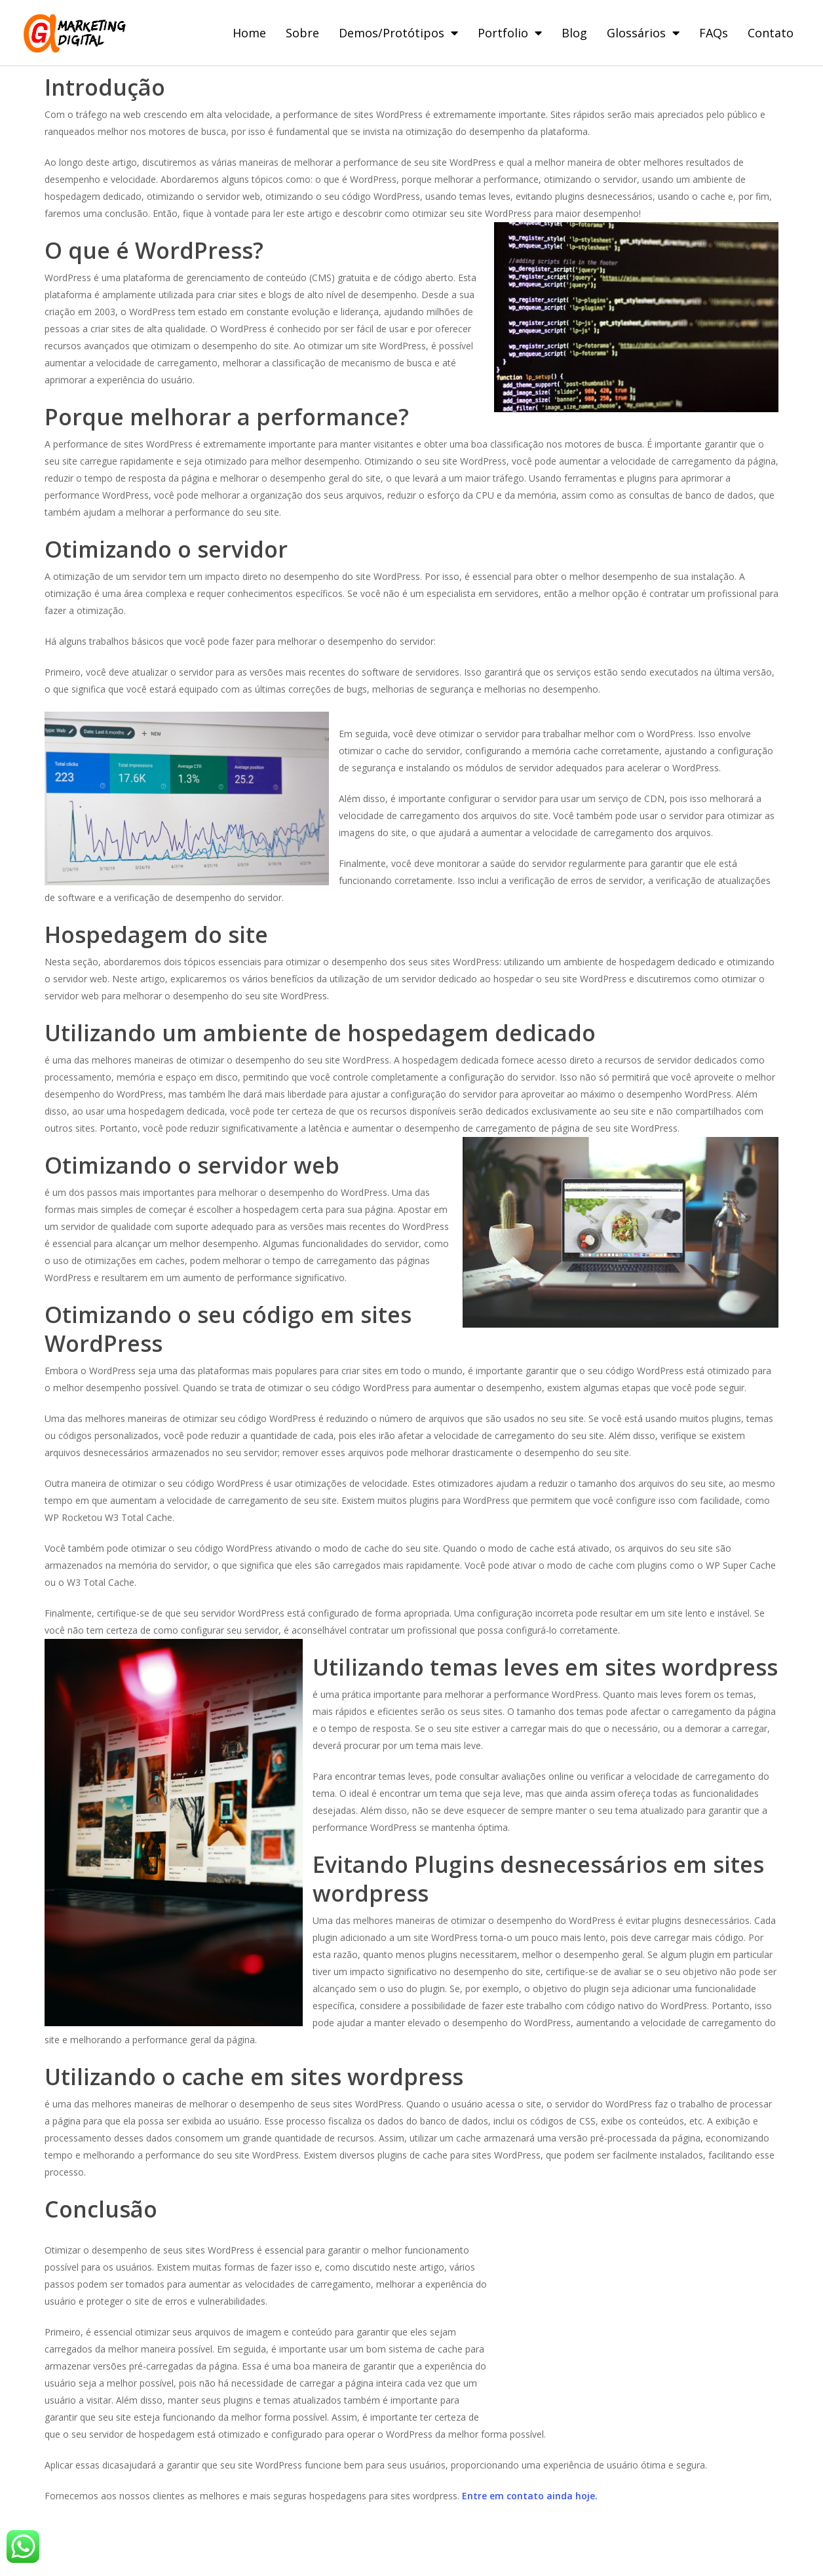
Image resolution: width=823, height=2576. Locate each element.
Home (249, 33)
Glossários (643, 32)
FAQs (713, 33)
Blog (574, 33)
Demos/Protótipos (398, 32)
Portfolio (510, 32)
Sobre (302, 33)
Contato (771, 33)
